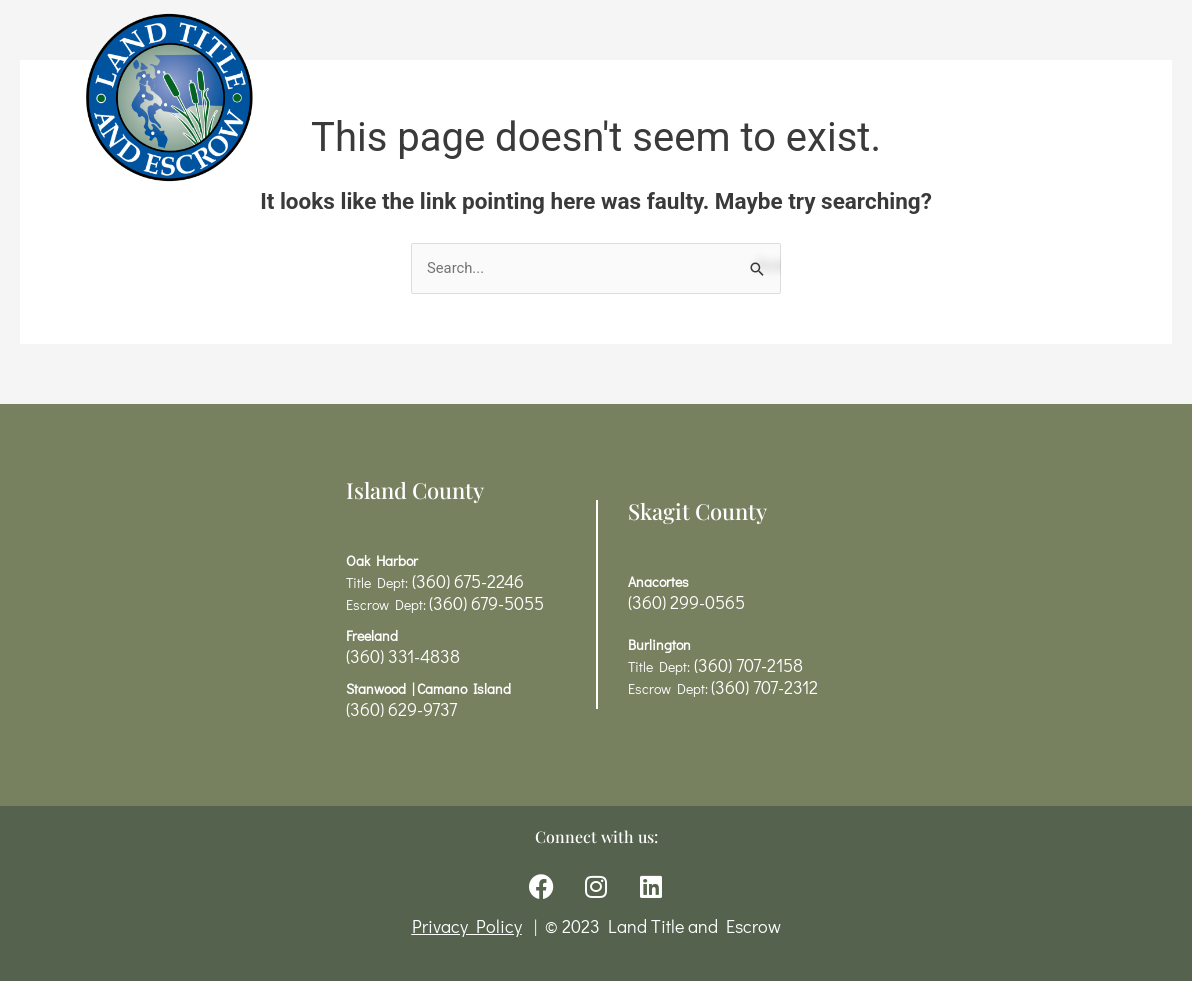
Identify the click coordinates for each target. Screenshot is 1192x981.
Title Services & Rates (490, 97)
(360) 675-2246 (466, 581)
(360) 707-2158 (746, 665)
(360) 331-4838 (403, 656)
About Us (802, 97)
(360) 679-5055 (486, 603)
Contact (910, 97)
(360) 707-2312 (764, 687)
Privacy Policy (467, 927)
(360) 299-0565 (686, 602)
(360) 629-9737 (401, 709)
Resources (675, 97)
